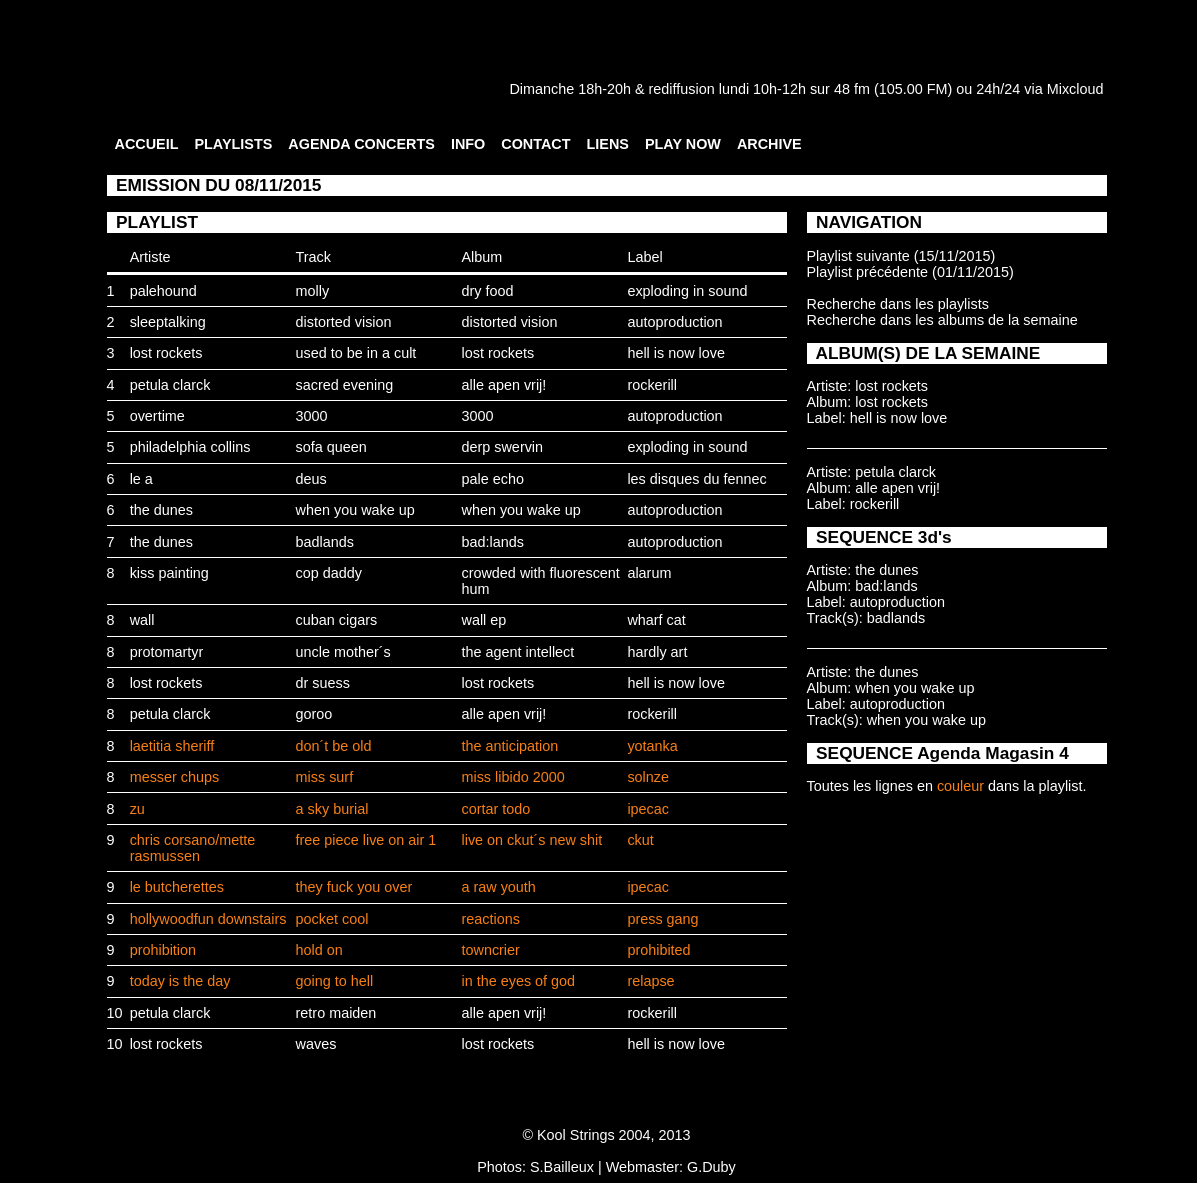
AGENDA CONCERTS (361, 144)
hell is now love (676, 353)
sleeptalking (168, 322)
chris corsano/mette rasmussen (193, 848)
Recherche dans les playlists (898, 304)
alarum (649, 573)
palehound (163, 291)
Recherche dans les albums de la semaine (942, 320)
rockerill (652, 385)
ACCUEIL (147, 144)
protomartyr (167, 652)
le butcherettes (177, 887)
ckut (640, 840)
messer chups (175, 777)
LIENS (608, 144)
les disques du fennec (696, 479)
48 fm (852, 89)
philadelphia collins (190, 447)
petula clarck (170, 385)
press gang (662, 919)
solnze (648, 777)
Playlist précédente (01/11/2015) (910, 272)
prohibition (163, 950)
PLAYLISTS (233, 144)
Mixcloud (1075, 89)
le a (141, 479)
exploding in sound (687, 291)
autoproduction (674, 322)
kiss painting (169, 573)
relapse (650, 981)
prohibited (658, 950)
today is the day (180, 981)
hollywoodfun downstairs (208, 919)
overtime (157, 416)
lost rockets (166, 353)
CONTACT (535, 144)
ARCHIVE (769, 144)
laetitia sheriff (172, 746)
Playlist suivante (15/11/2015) (901, 256)
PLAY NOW (683, 144)
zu (137, 809)
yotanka (652, 746)
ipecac (648, 809)
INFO (468, 144)
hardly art (657, 652)
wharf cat (656, 620)
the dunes (161, 510)
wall (142, 620)
